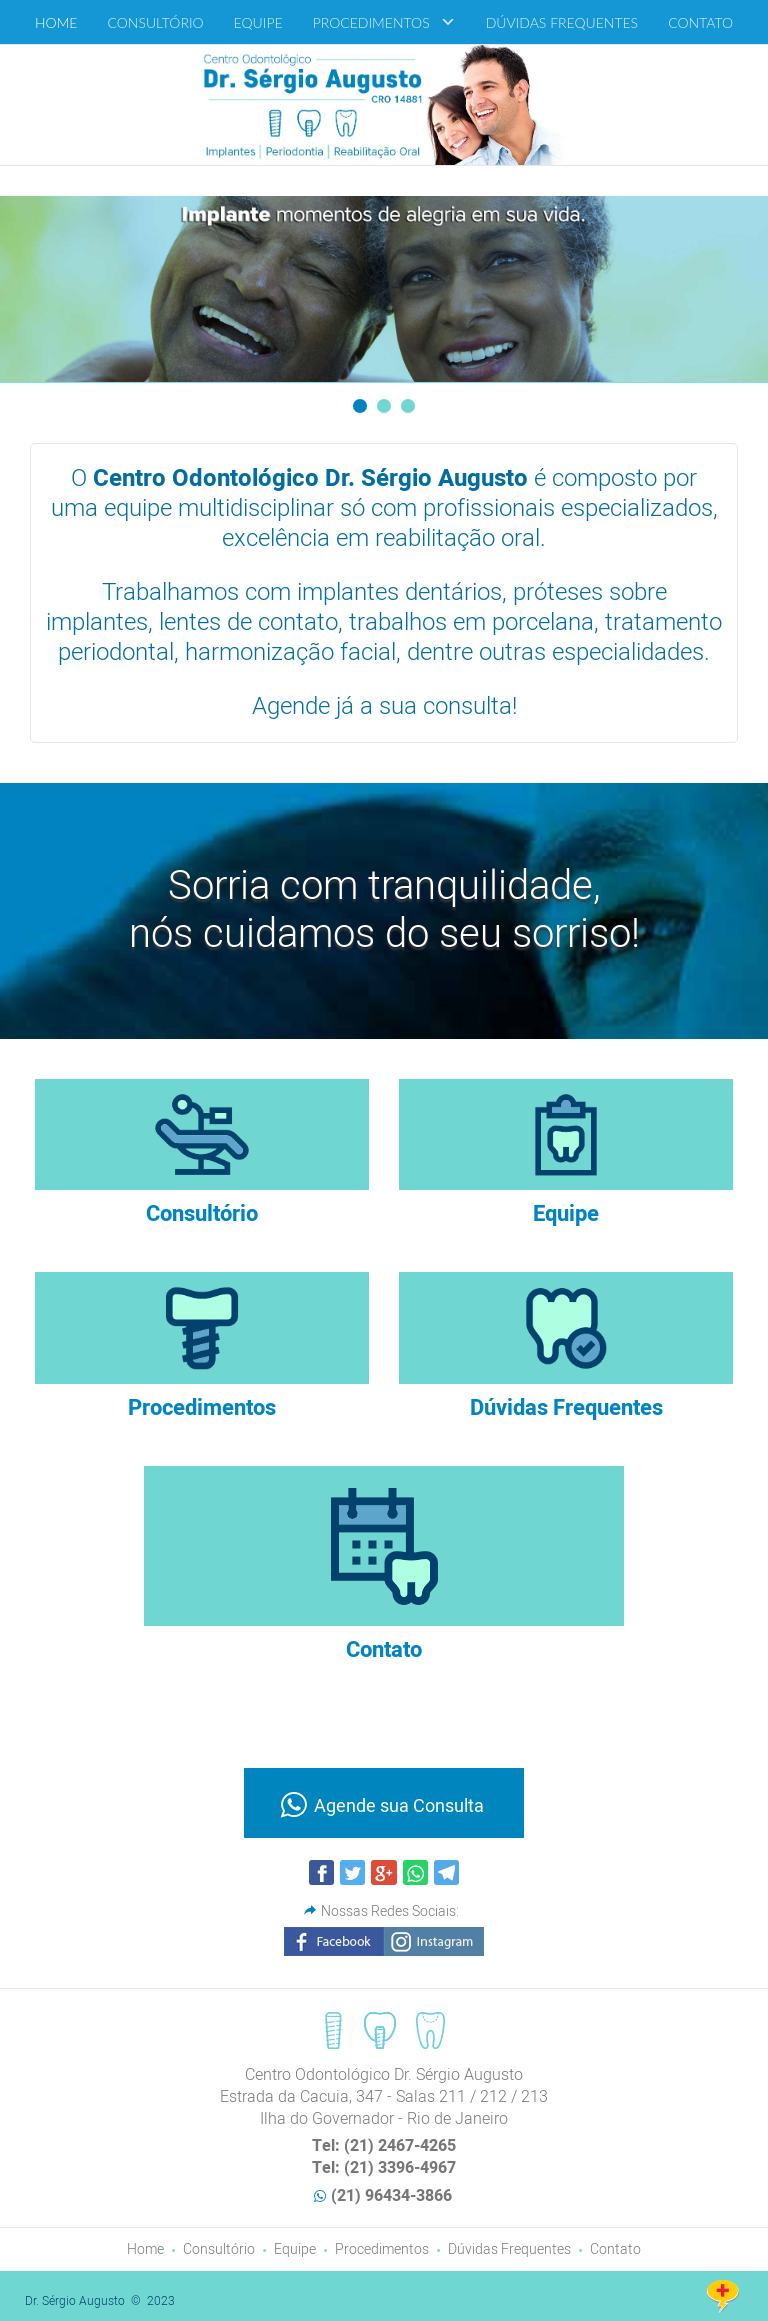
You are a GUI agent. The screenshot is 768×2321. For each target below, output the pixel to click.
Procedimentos (382, 2249)
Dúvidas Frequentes (509, 2249)
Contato (615, 2249)
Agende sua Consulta (399, 1806)
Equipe (295, 2249)
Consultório (219, 2249)
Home (145, 2249)
